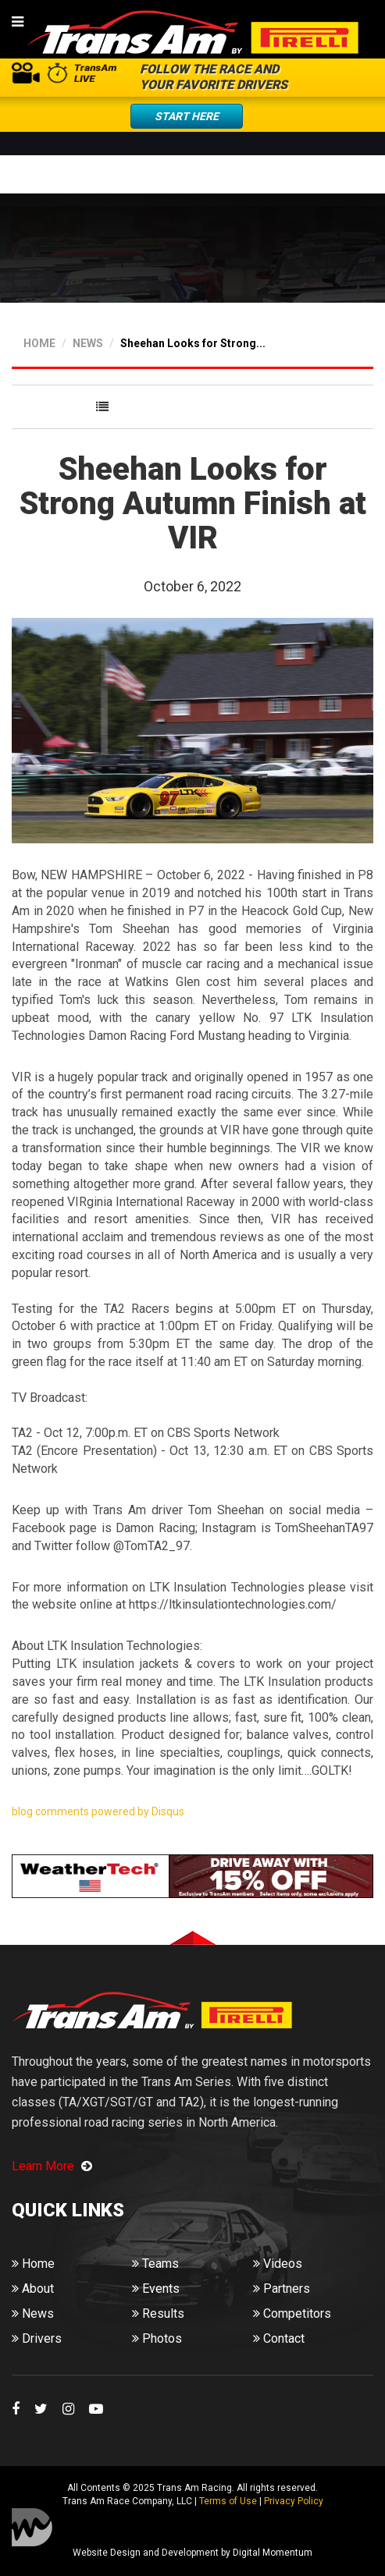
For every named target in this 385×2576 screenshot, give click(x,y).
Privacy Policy (293, 2501)
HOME (39, 343)
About (33, 2288)
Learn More (52, 2166)
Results (158, 2313)
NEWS (88, 343)
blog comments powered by (98, 1811)
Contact (279, 2338)
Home (33, 2263)
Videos (277, 2263)
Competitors (292, 2313)
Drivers (37, 2338)
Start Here (187, 116)
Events (156, 2288)
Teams (155, 2263)
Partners (281, 2288)
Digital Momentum (32, 2527)
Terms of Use (228, 2501)
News (33, 2313)
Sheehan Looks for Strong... (193, 343)
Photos (157, 2338)
